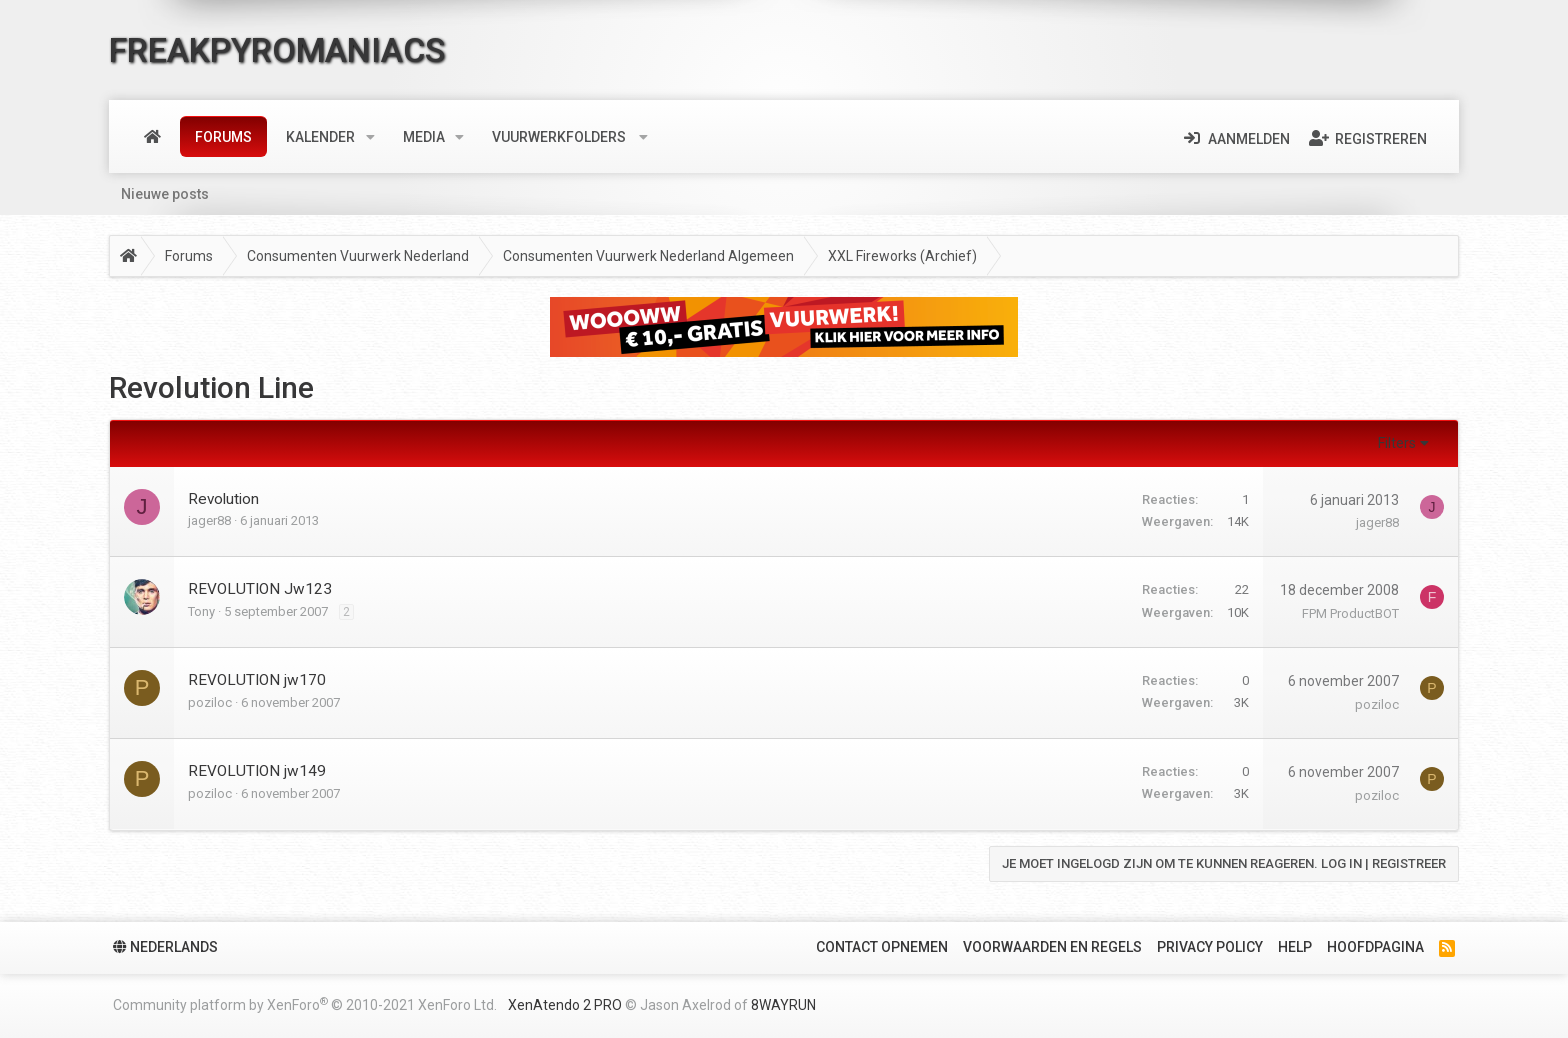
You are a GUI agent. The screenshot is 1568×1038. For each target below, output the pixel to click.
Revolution (223, 499)
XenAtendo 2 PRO (565, 1005)
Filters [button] (1397, 443)
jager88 (209, 520)
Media (424, 137)
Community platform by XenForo (305, 1004)
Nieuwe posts (165, 194)
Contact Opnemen (882, 947)
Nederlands (165, 947)
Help (1295, 947)
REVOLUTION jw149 (257, 771)
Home (152, 137)
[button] (370, 137)
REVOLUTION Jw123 (260, 589)
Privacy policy (1210, 947)
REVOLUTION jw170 (257, 680)
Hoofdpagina (1375, 947)
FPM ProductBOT (1350, 613)
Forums (223, 137)
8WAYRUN (783, 1005)
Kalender (320, 137)
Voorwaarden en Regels (1052, 947)
